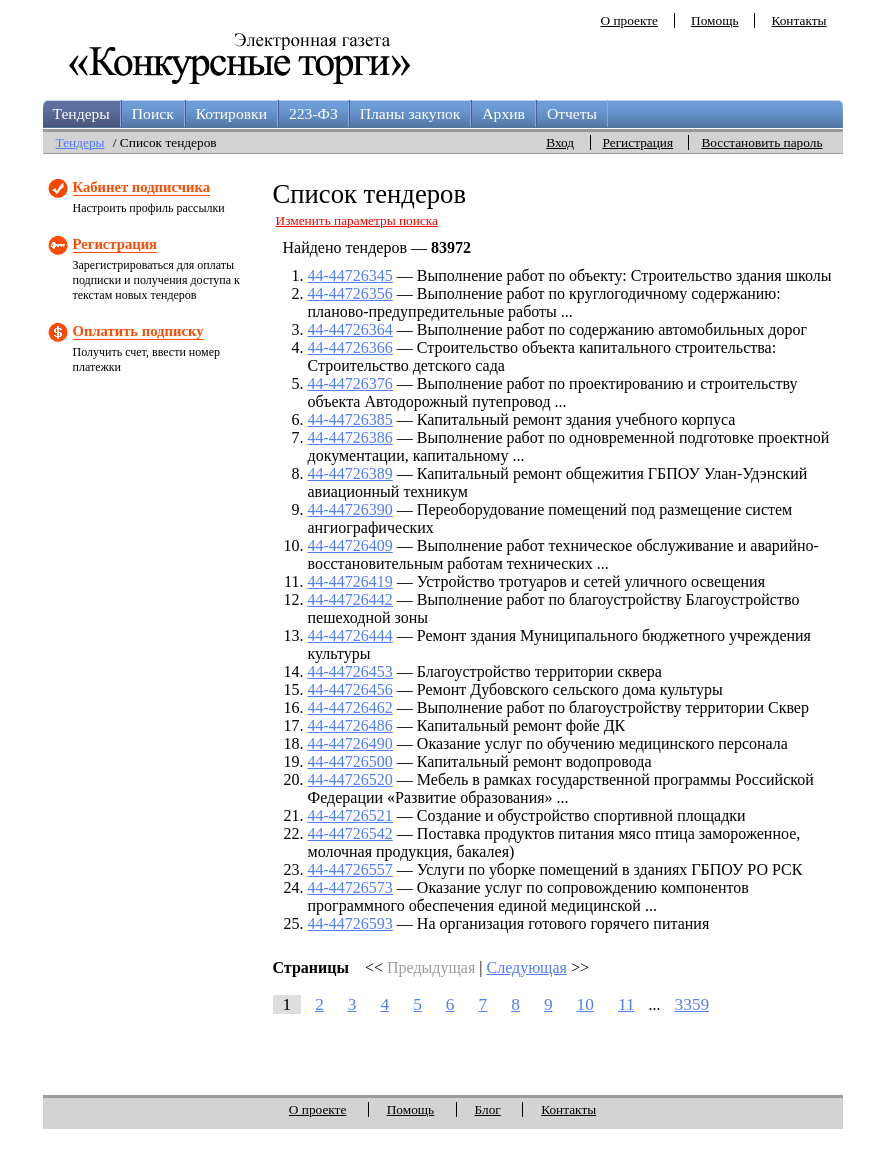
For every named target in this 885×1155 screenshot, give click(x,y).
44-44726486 (350, 725)
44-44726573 (350, 887)
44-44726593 (350, 923)
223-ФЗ (313, 113)
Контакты (798, 20)
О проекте (629, 20)
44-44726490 (350, 743)
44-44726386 (350, 437)
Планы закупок (410, 113)
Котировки (231, 113)
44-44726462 (350, 707)
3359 (692, 1004)
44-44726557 (350, 869)
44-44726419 (350, 581)
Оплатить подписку (138, 331)
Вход (560, 142)
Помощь (714, 20)
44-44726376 (350, 383)
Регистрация (638, 142)
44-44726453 (350, 671)
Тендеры (81, 113)
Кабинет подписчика (141, 187)
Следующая (526, 967)
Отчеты (572, 113)
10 (585, 1004)
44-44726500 (350, 761)
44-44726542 (350, 833)
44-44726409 (350, 545)
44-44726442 (350, 599)
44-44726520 (350, 779)
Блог (488, 1109)
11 (626, 1004)
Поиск (153, 113)
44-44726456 (350, 689)
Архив (503, 113)
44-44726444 (350, 635)
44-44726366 (350, 347)
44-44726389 (350, 473)
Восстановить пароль (761, 142)
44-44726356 (350, 293)
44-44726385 (350, 419)
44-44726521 (350, 815)
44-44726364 (350, 329)
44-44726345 (350, 275)
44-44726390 (350, 509)
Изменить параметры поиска (357, 220)
